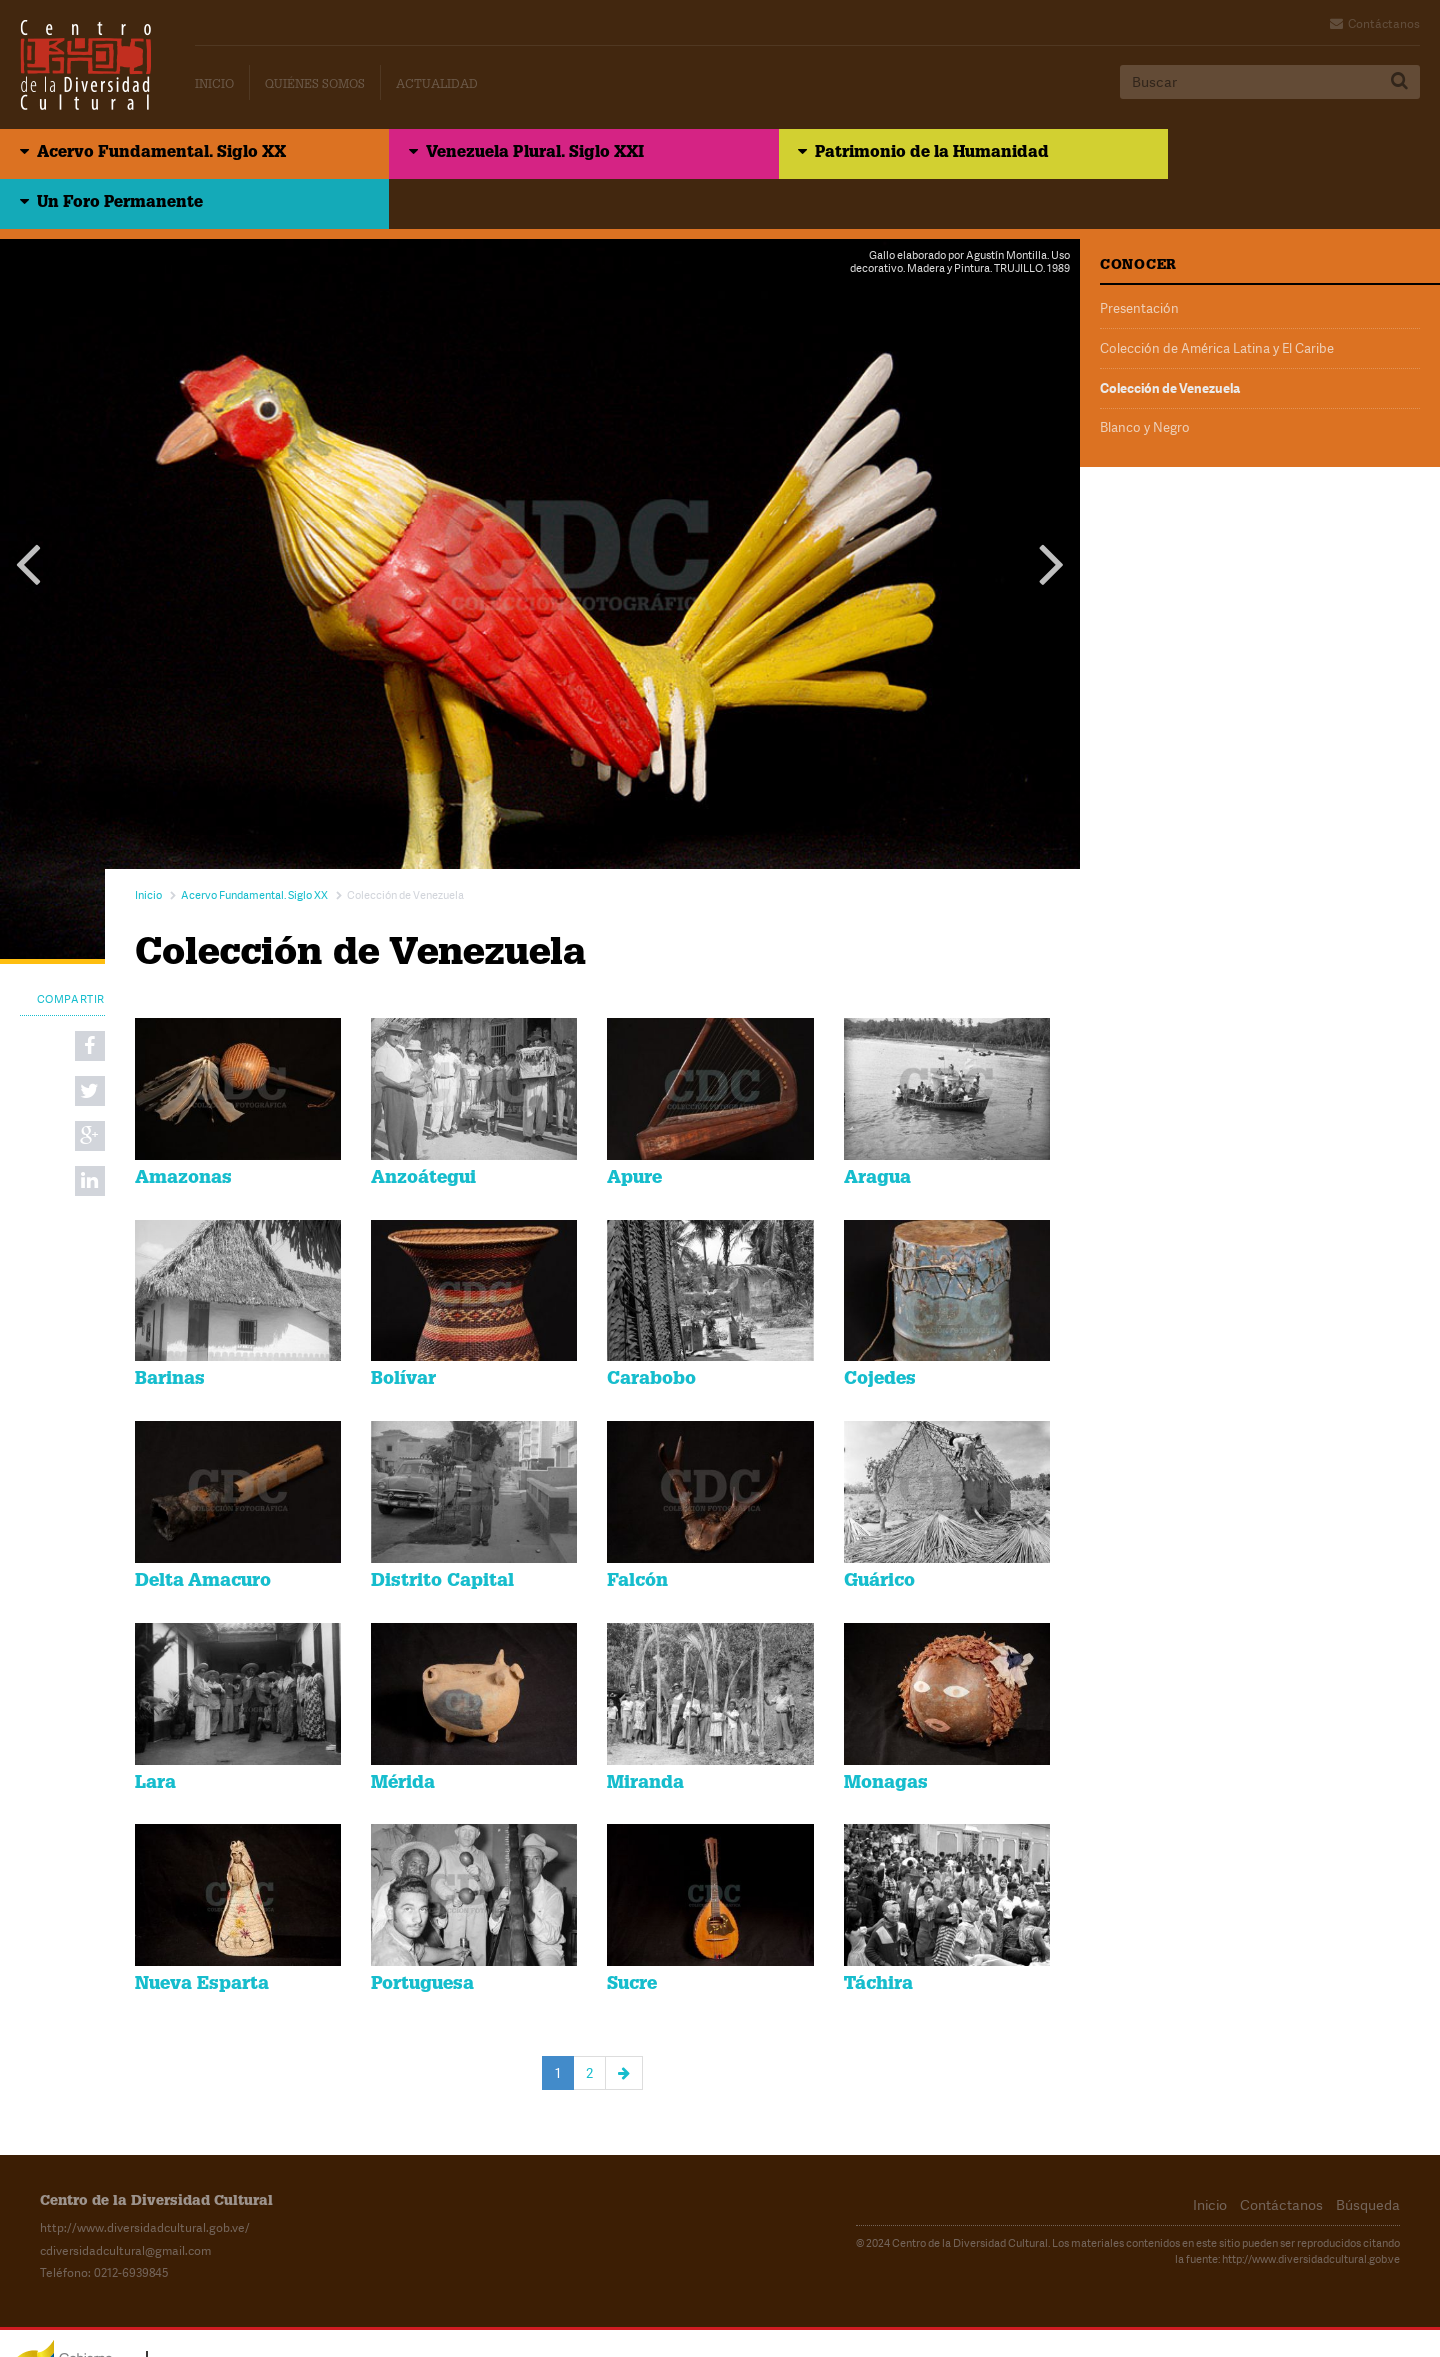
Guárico (879, 1533)
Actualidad (437, 85)
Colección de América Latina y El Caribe (1217, 298)
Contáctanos (1384, 24)
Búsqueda (1368, 2156)
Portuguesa (422, 1936)
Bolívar (403, 1332)
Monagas (886, 1735)
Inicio (214, 85)
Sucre (632, 1936)
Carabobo (651, 1332)
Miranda (645, 1735)
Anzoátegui (423, 1130)
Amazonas (183, 1130)
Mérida (403, 1735)
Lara (155, 1735)
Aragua (877, 1130)
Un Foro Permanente (1200, 155)
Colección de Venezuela (1170, 336)
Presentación (1139, 259)
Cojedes (880, 1332)
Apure (634, 1130)
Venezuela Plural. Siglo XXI (506, 155)
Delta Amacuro (203, 1533)
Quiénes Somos (315, 85)
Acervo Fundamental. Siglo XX (161, 155)
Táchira (878, 1936)
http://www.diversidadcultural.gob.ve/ (145, 2180)
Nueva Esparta (202, 1936)
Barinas (170, 1332)
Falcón (637, 1533)
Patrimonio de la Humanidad (874, 155)
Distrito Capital (442, 1533)
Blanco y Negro (1145, 375)
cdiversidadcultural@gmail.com (125, 2202)
